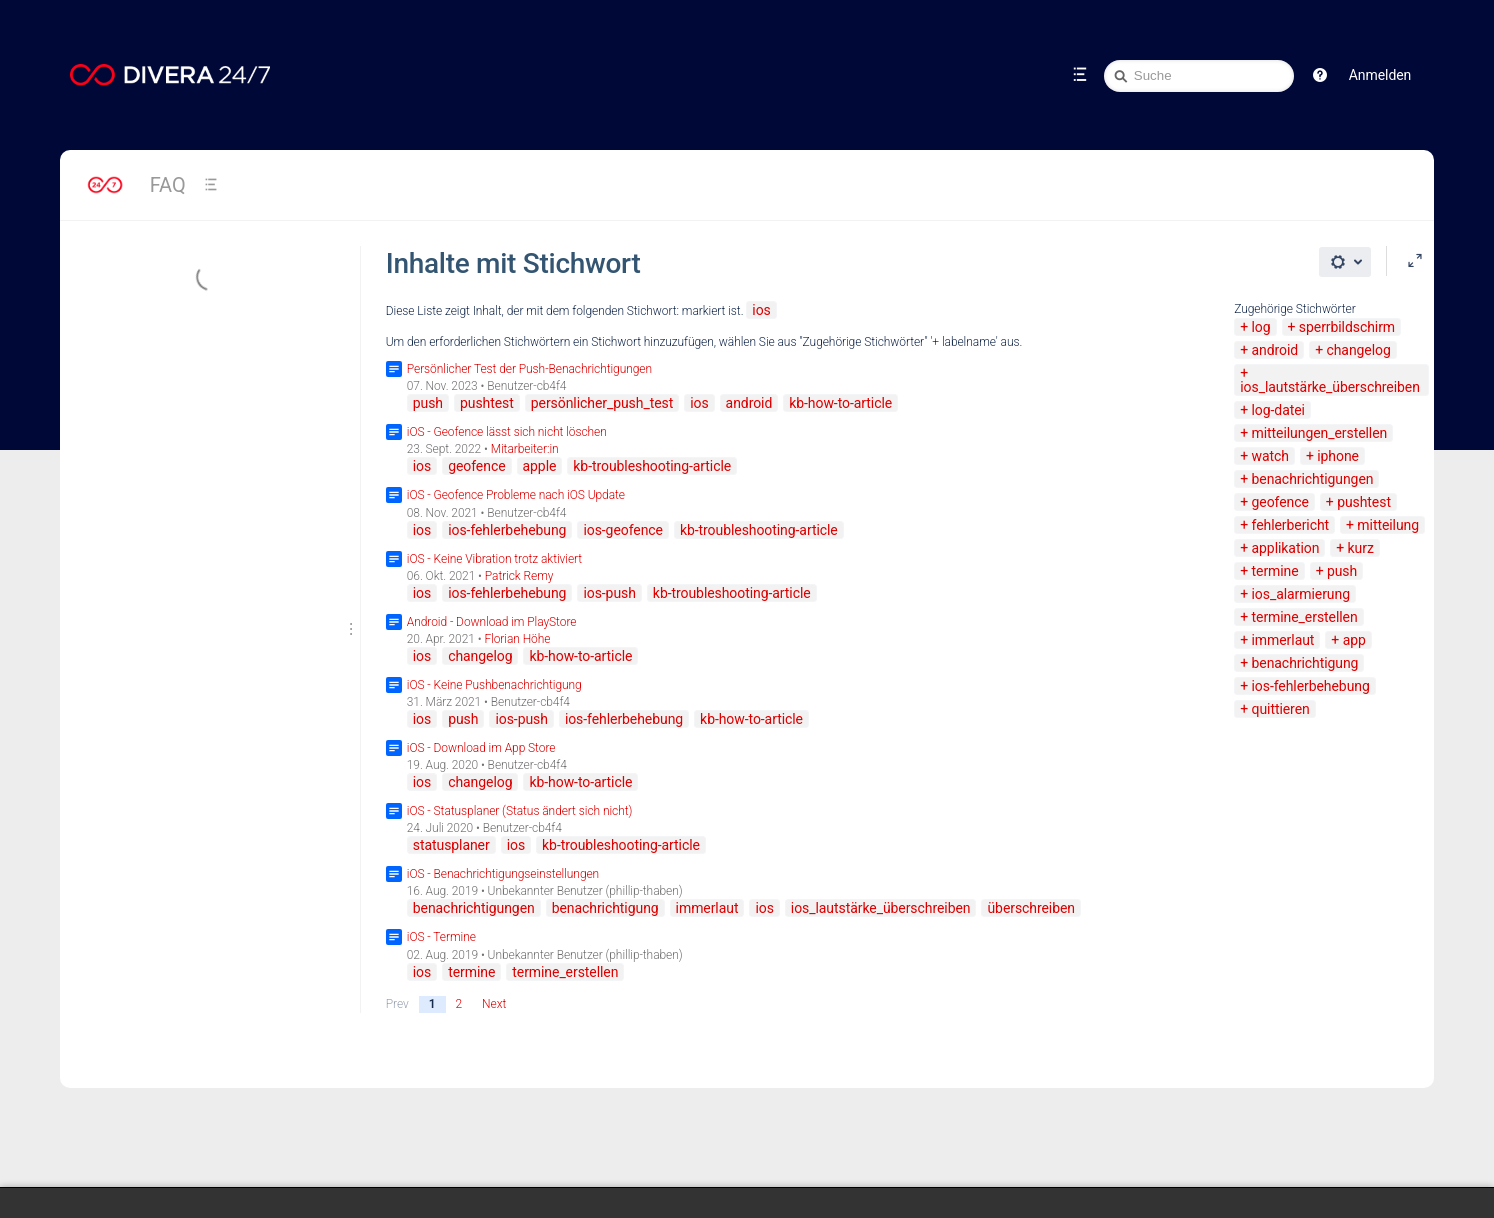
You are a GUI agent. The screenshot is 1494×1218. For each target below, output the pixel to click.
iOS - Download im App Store (481, 748)
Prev (397, 1004)
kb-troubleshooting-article (652, 466)
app (1354, 640)
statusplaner (451, 845)
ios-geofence (623, 530)
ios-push (609, 593)
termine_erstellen (1305, 617)
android (1275, 350)
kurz (1361, 548)
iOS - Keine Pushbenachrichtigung (494, 685)
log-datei (1278, 410)
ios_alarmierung (1301, 594)
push (1342, 571)
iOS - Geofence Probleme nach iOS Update (516, 495)
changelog (1358, 350)
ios (761, 310)
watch (1270, 456)
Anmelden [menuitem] (1380, 75)
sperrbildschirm (1347, 327)
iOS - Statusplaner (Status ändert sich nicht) (520, 811)
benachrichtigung (1305, 663)
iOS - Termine (441, 937)
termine (1275, 571)
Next (494, 1004)
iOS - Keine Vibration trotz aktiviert (494, 559)
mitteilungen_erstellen (1320, 433)
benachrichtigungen (1313, 479)
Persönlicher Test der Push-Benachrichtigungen (529, 369)
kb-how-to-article (840, 403)
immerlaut (1283, 640)
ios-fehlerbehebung (1311, 686)
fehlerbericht (1291, 525)
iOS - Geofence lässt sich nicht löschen (507, 432)
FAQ (168, 185)
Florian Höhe (517, 639)
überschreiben (1031, 908)
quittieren (1281, 709)
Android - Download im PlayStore (492, 622)
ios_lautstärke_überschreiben (1330, 387)
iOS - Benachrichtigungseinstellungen (503, 874)
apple (540, 466)
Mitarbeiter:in (525, 449)
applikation (1286, 548)
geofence (1280, 502)
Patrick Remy (519, 576)
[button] (1320, 75)
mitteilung (1388, 525)
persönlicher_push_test (602, 403)
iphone (1338, 456)
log (1261, 327)
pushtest (1364, 502)
